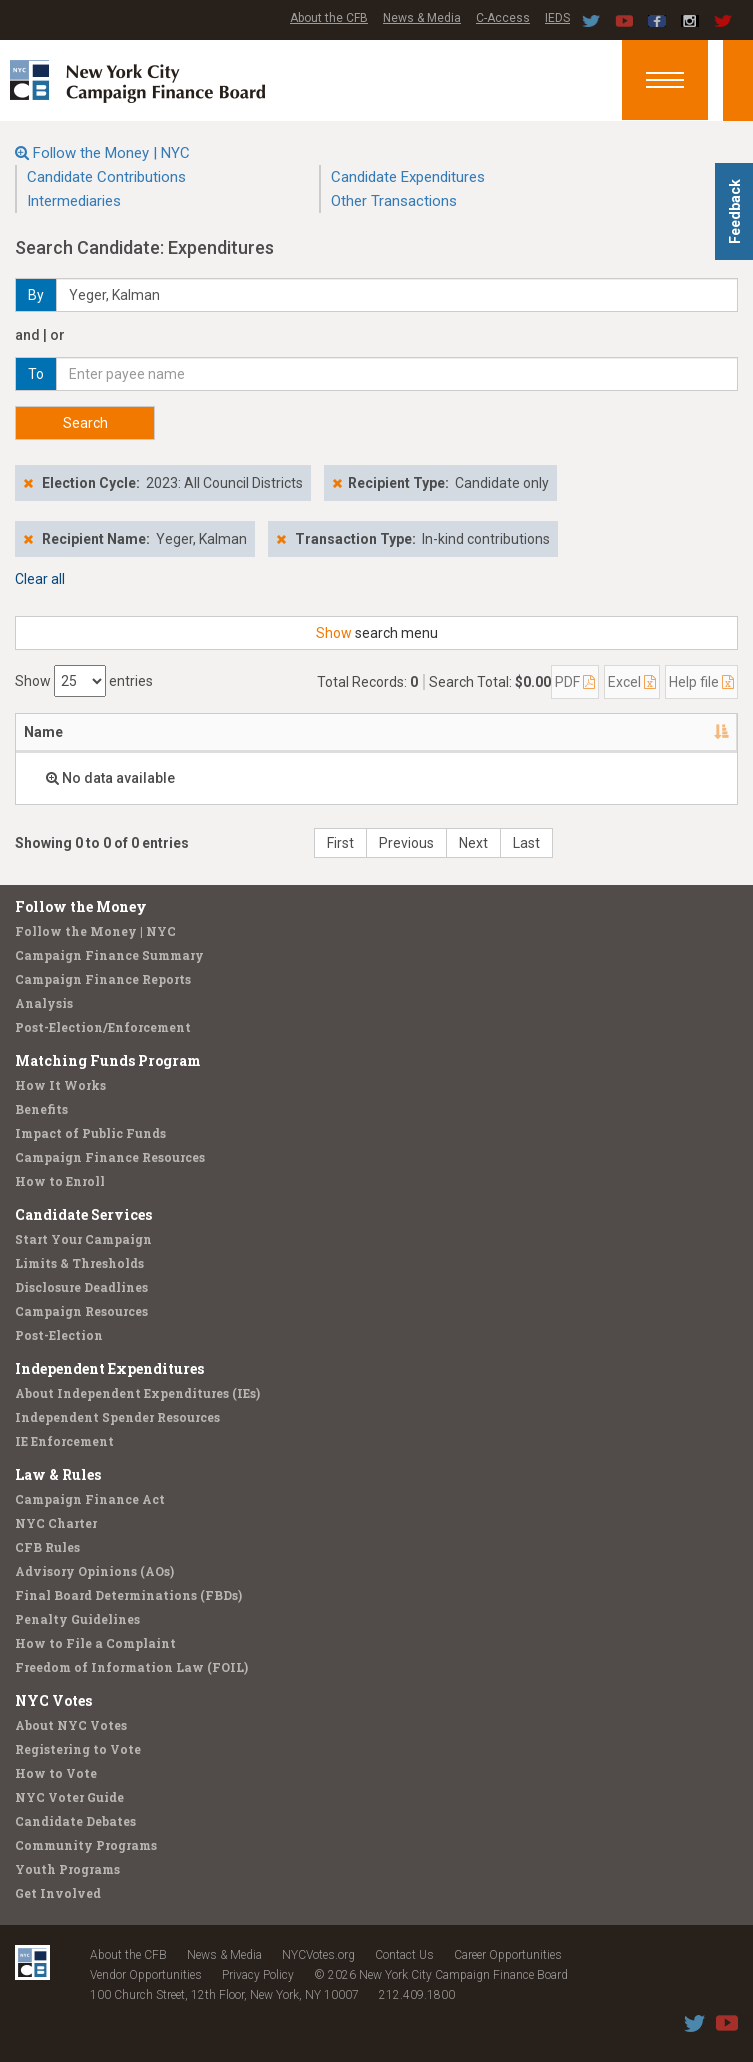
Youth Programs (67, 1869)
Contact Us (404, 1955)
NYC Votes (53, 1700)
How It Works (60, 1085)
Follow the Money (81, 906)
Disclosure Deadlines (81, 1287)
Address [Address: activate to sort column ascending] (137, 732)
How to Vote (56, 1773)
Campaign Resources (81, 1311)
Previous (406, 843)
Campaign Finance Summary (109, 955)
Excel (632, 682)
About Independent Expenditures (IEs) (137, 1393)
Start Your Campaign (83, 1239)
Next (473, 843)
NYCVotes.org (318, 1955)
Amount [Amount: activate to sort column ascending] (487, 732)
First (340, 843)
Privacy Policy (258, 1975)
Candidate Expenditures (408, 177)
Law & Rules (58, 1474)
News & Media (422, 18)
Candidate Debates (75, 1821)
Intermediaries (74, 201)
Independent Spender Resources (117, 1417)
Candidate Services (83, 1214)
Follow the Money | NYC (111, 153)
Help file (701, 682)
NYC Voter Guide (69, 1797)
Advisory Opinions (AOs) (94, 1571)
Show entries (84, 681)
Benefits (41, 1109)
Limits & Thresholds (79, 1263)
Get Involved (58, 1893)
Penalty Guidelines (77, 1619)
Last (526, 843)
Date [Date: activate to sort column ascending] (393, 732)
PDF (575, 682)
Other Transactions (394, 201)
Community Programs (86, 1845)
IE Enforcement (64, 1441)
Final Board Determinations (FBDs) (128, 1595)
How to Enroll (60, 1181)
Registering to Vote (78, 1749)
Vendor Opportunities (146, 1975)
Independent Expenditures (109, 1368)
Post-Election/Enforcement (103, 1027)
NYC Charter (56, 1523)
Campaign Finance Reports (103, 979)
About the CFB (329, 18)
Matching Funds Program (108, 1060)
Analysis (44, 1003)
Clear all (40, 579)
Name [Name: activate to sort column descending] (43, 732)
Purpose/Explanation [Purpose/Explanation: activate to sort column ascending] (621, 732)
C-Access (503, 18)
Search (85, 423)
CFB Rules (47, 1547)
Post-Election (59, 1335)
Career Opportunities (508, 1955)
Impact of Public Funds (90, 1133)
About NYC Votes (71, 1725)
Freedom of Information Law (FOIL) (131, 1667)
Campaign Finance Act (90, 1499)
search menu (377, 633)
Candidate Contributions (106, 177)
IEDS (557, 18)
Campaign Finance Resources (110, 1157)
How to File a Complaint (95, 1643)
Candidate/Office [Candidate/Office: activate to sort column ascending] (269, 732)
